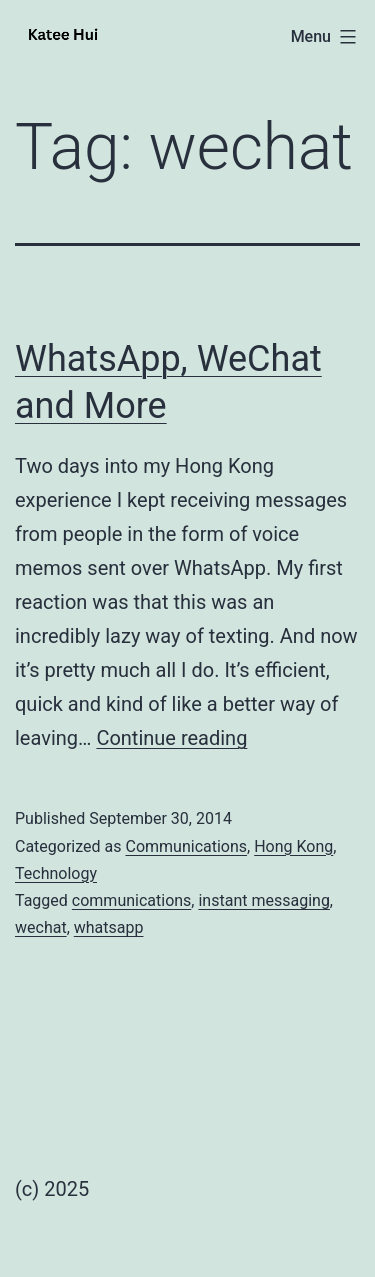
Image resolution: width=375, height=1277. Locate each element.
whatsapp (109, 927)
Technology (56, 873)
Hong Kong (293, 846)
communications (132, 900)
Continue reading (171, 738)
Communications (186, 846)
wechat (41, 927)
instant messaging (263, 900)
